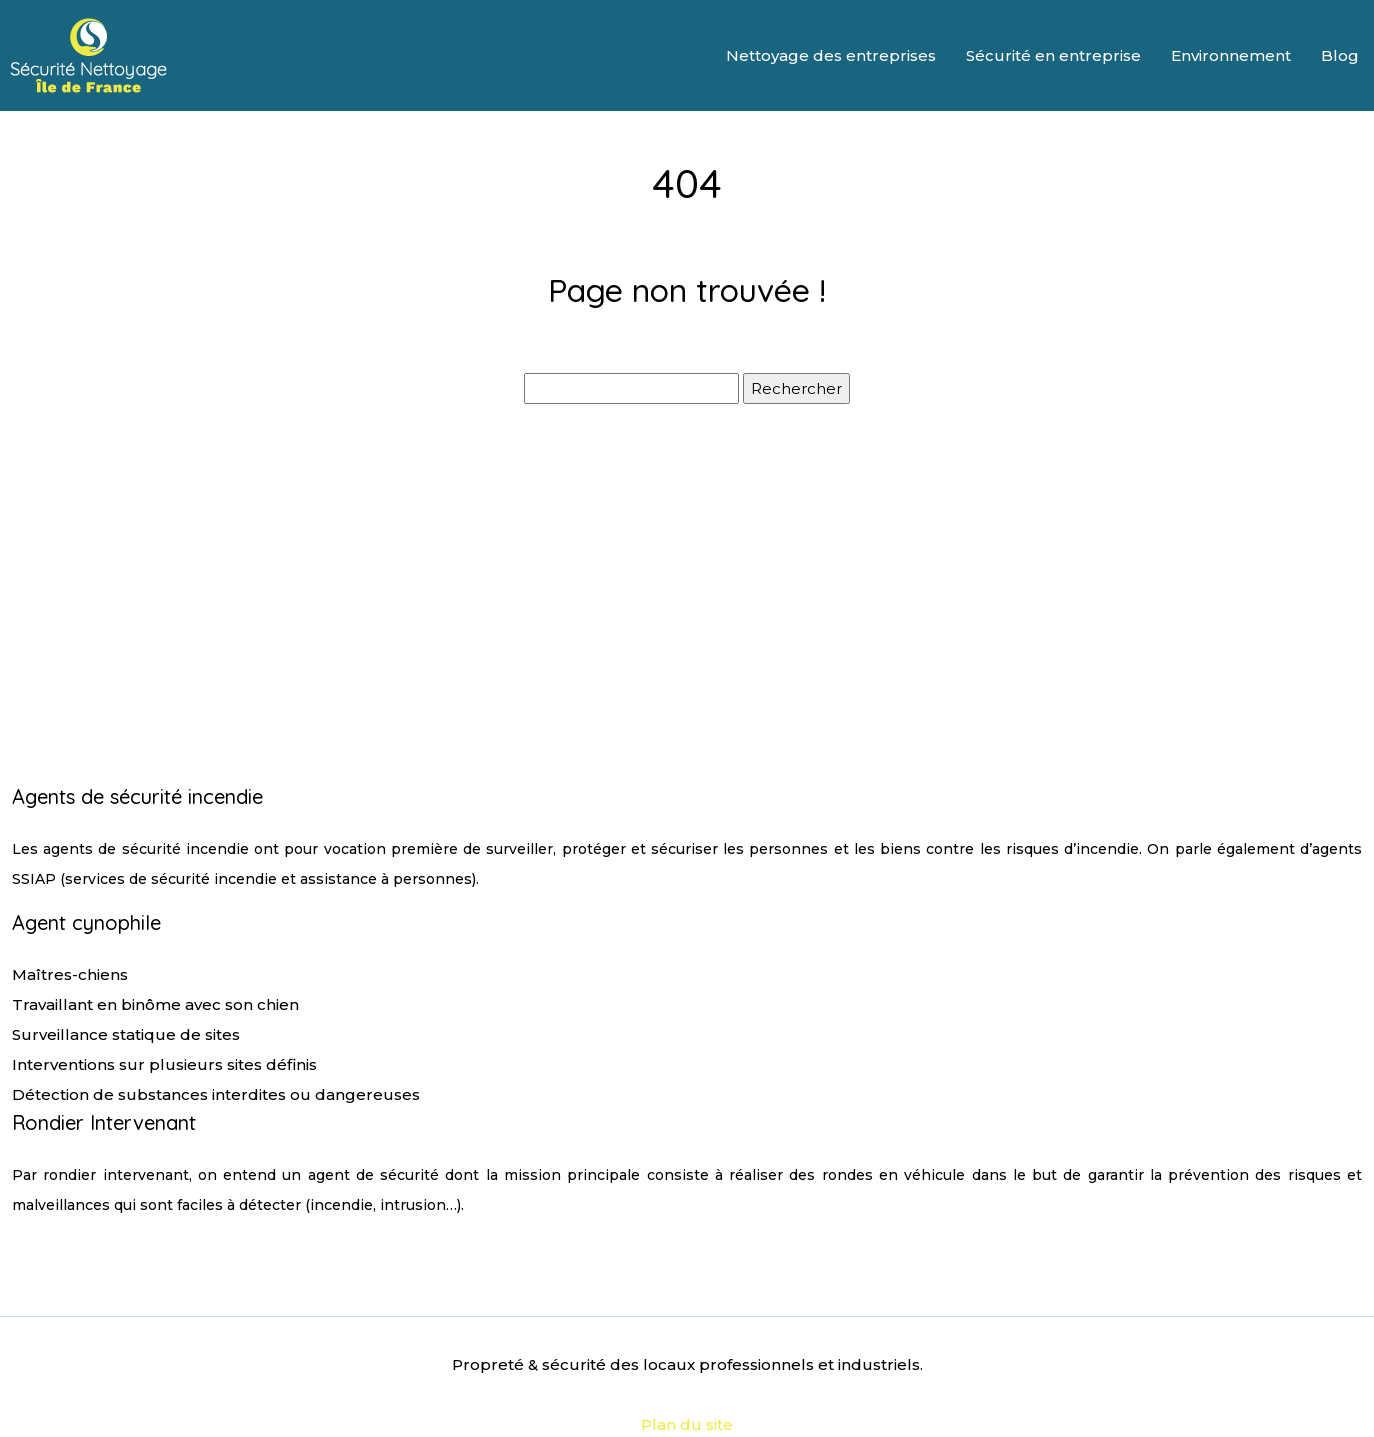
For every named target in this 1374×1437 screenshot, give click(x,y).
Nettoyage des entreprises (831, 55)
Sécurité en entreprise (1053, 55)
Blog (1340, 55)
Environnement (1231, 55)
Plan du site (687, 1424)
